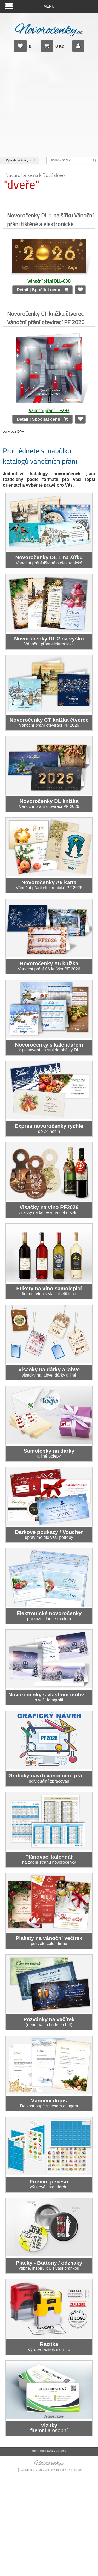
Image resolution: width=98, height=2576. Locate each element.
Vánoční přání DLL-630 (49, 281)
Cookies (77, 2469)
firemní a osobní (49, 2428)
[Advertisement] (49, 106)
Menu (49, 6)
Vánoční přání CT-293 (49, 410)
